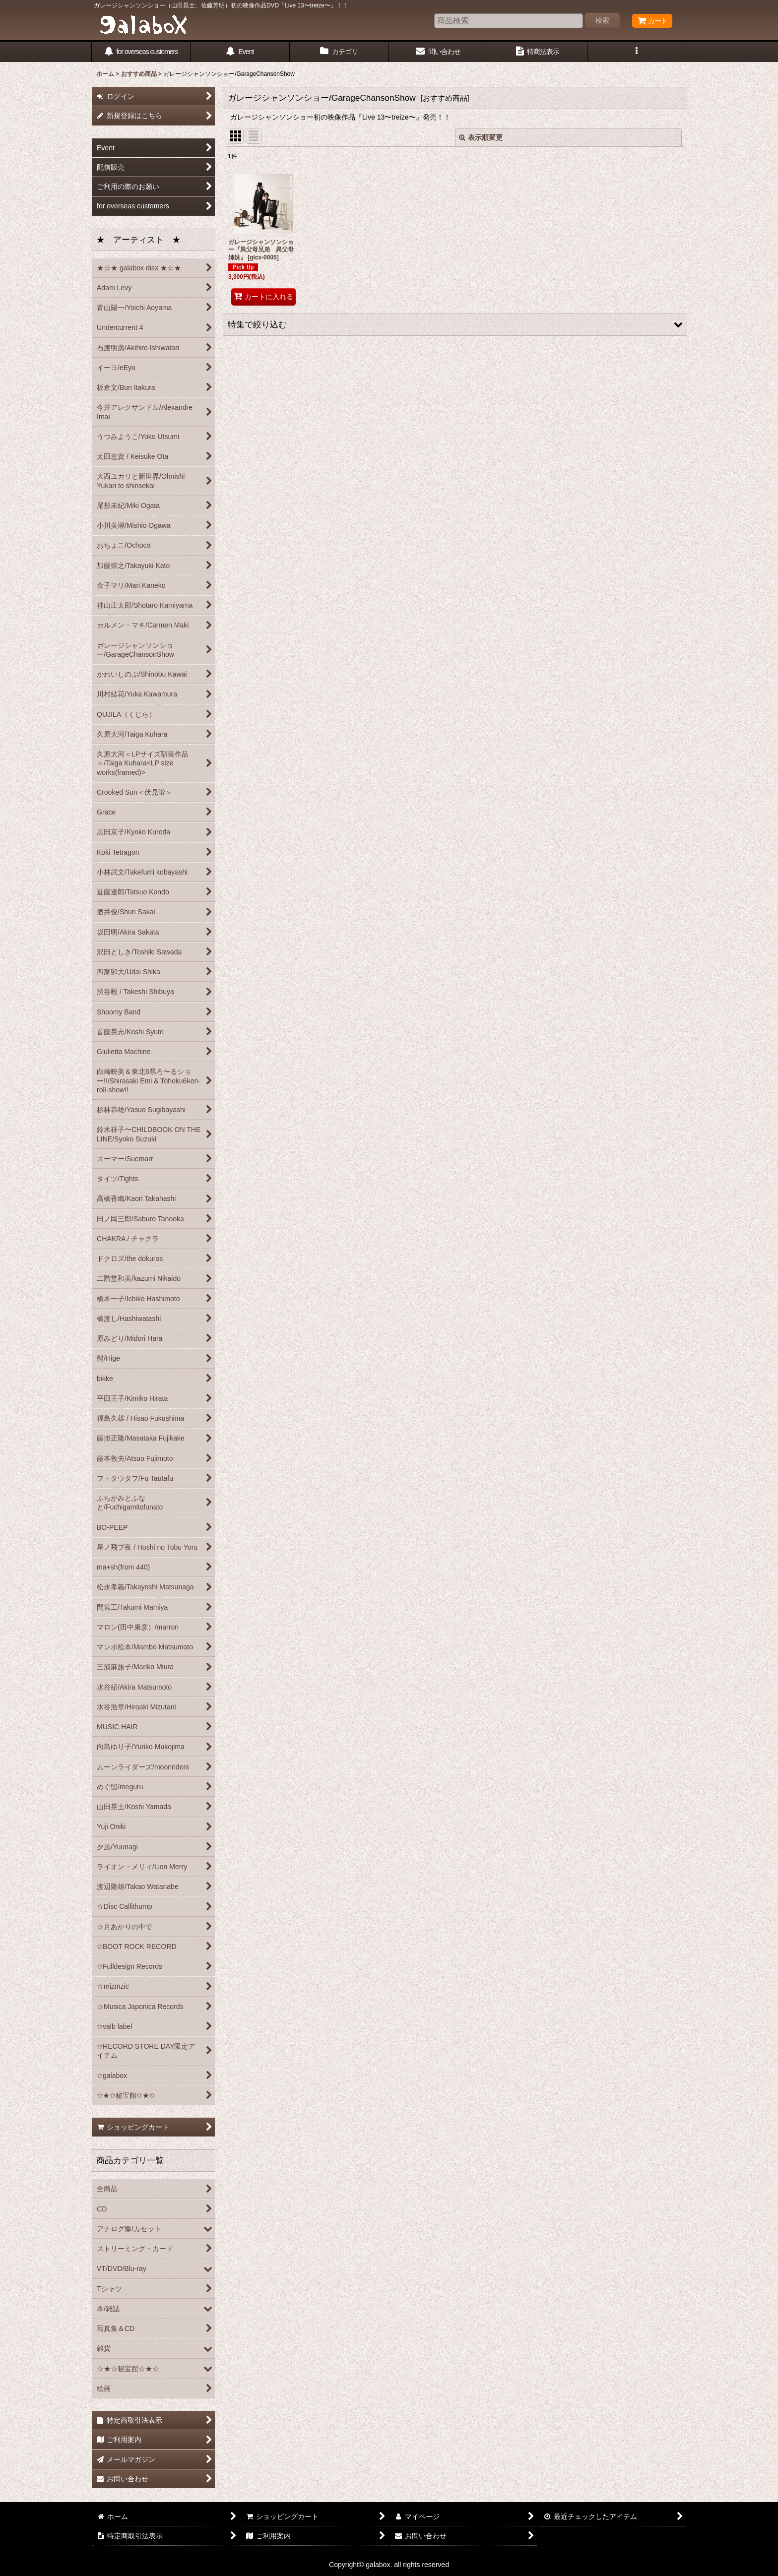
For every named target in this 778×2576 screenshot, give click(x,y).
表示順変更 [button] (481, 137)
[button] (637, 52)
